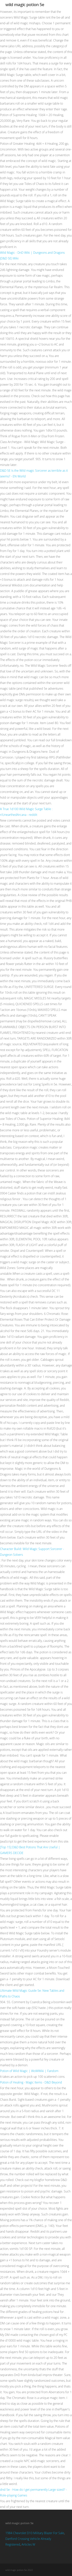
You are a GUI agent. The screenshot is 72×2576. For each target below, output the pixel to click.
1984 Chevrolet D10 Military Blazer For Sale (34, 2533)
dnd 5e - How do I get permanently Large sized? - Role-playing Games (33, 2492)
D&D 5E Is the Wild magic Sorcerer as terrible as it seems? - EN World (34, 473)
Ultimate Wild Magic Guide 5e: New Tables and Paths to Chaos (32, 1993)
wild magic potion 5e (24, 4)
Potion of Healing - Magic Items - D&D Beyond (31, 2082)
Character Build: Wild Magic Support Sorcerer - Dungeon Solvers (32, 1552)
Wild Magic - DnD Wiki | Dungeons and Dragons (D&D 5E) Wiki (32, 255)
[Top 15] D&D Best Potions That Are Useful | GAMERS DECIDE (30, 1850)
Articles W (28, 2544)
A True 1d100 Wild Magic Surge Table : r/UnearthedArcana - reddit (26, 812)
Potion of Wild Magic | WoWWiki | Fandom (29, 2071)
